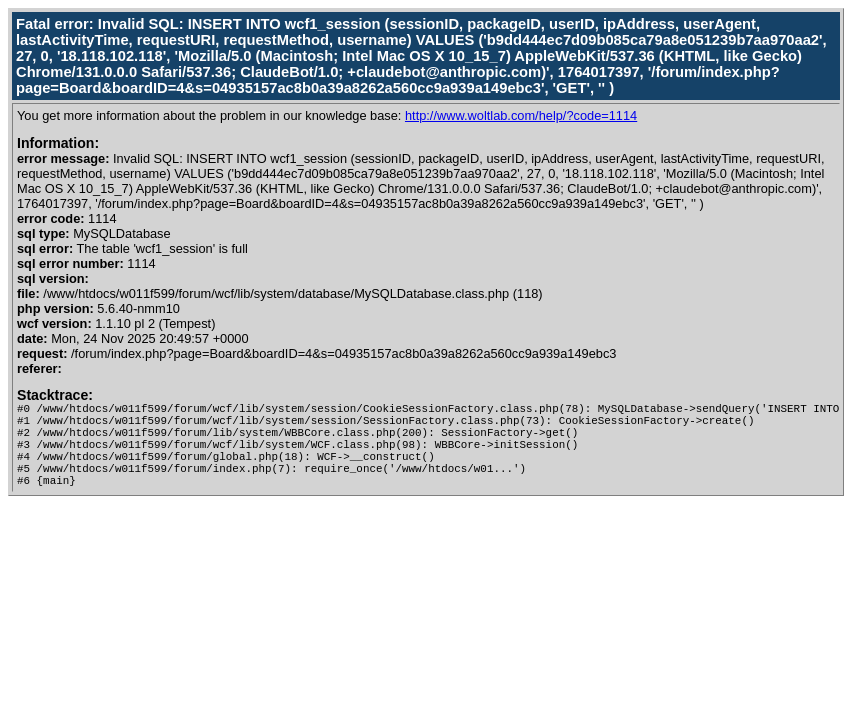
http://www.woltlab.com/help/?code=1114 (521, 115)
